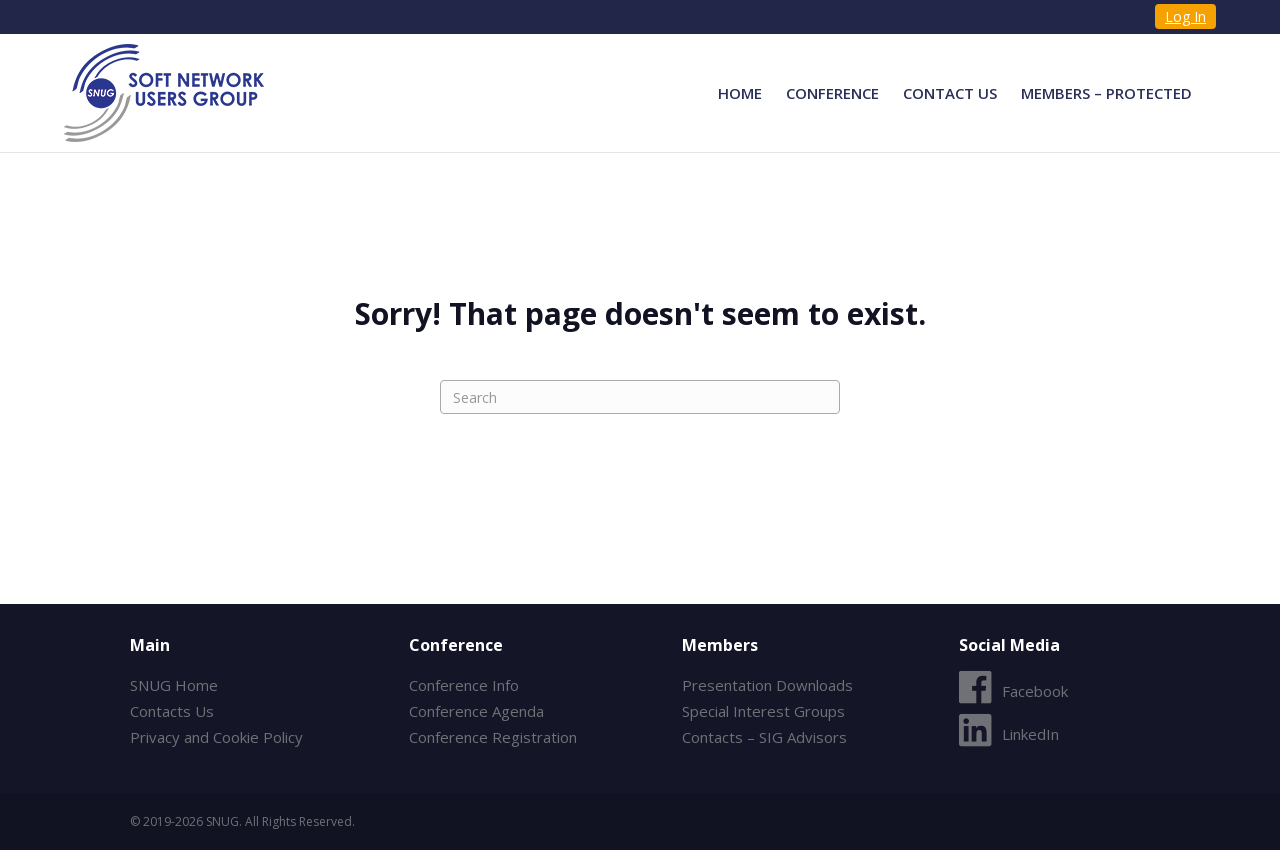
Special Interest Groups (763, 711)
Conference (832, 93)
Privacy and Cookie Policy (216, 737)
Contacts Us (172, 711)
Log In (1185, 16)
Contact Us (950, 93)
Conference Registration (493, 737)
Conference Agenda (476, 711)
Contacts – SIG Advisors (764, 737)
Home (740, 93)
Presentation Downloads (767, 685)
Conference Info (464, 685)
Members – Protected (1106, 93)
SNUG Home (174, 685)
